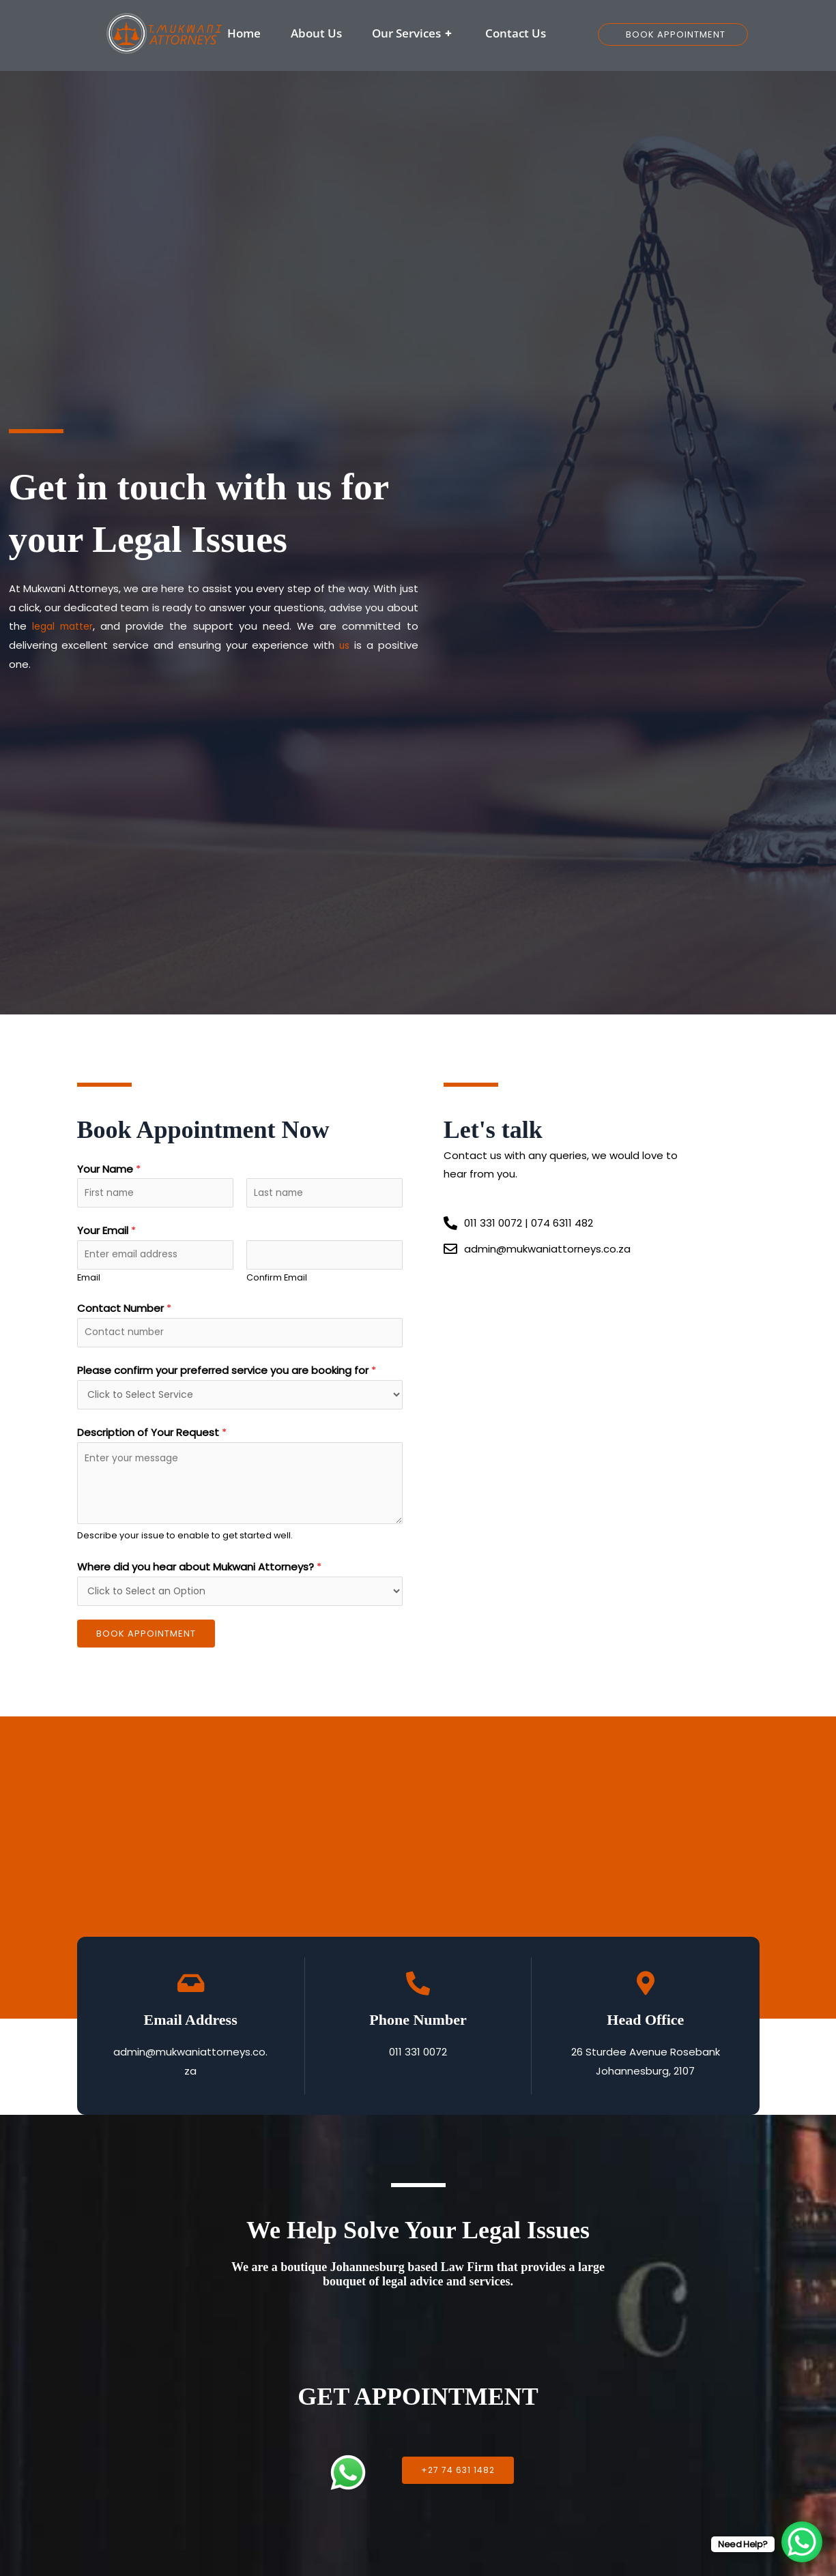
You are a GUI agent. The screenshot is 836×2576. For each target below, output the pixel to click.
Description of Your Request (152, 1445)
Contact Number (124, 1315)
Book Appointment (146, 1649)
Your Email (106, 1234)
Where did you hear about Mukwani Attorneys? (199, 1579)
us (344, 645)
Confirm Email (276, 1283)
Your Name (109, 1169)
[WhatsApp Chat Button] (801, 2541)
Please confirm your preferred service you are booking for (226, 1380)
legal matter (64, 626)
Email (88, 1283)
